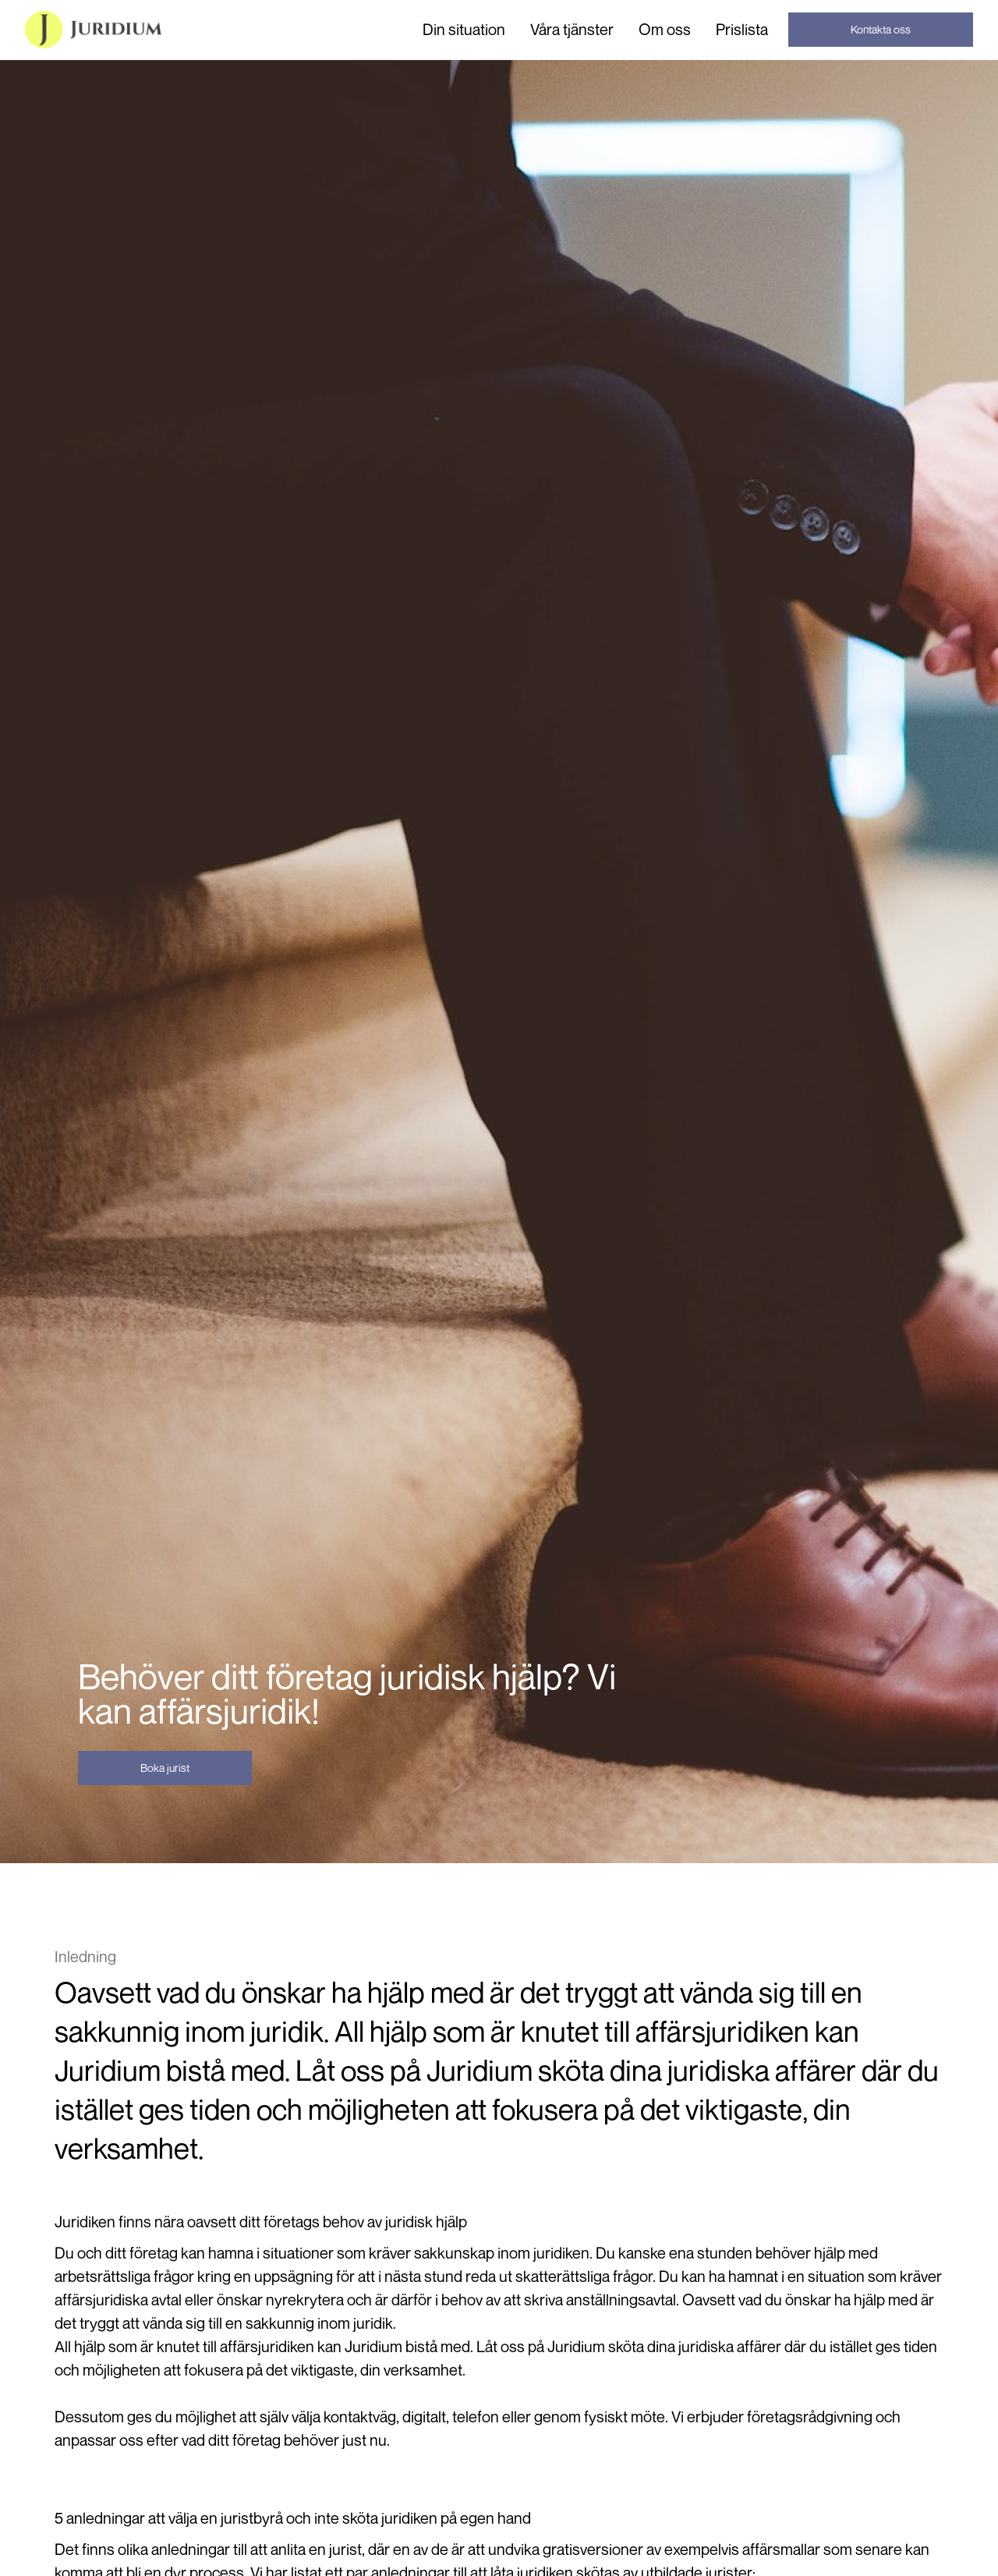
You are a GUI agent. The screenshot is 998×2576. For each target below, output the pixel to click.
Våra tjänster (572, 29)
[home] (93, 29)
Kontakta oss (881, 29)
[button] (464, 29)
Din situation (464, 29)
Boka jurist (164, 1767)
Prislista (742, 29)
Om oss (665, 29)
